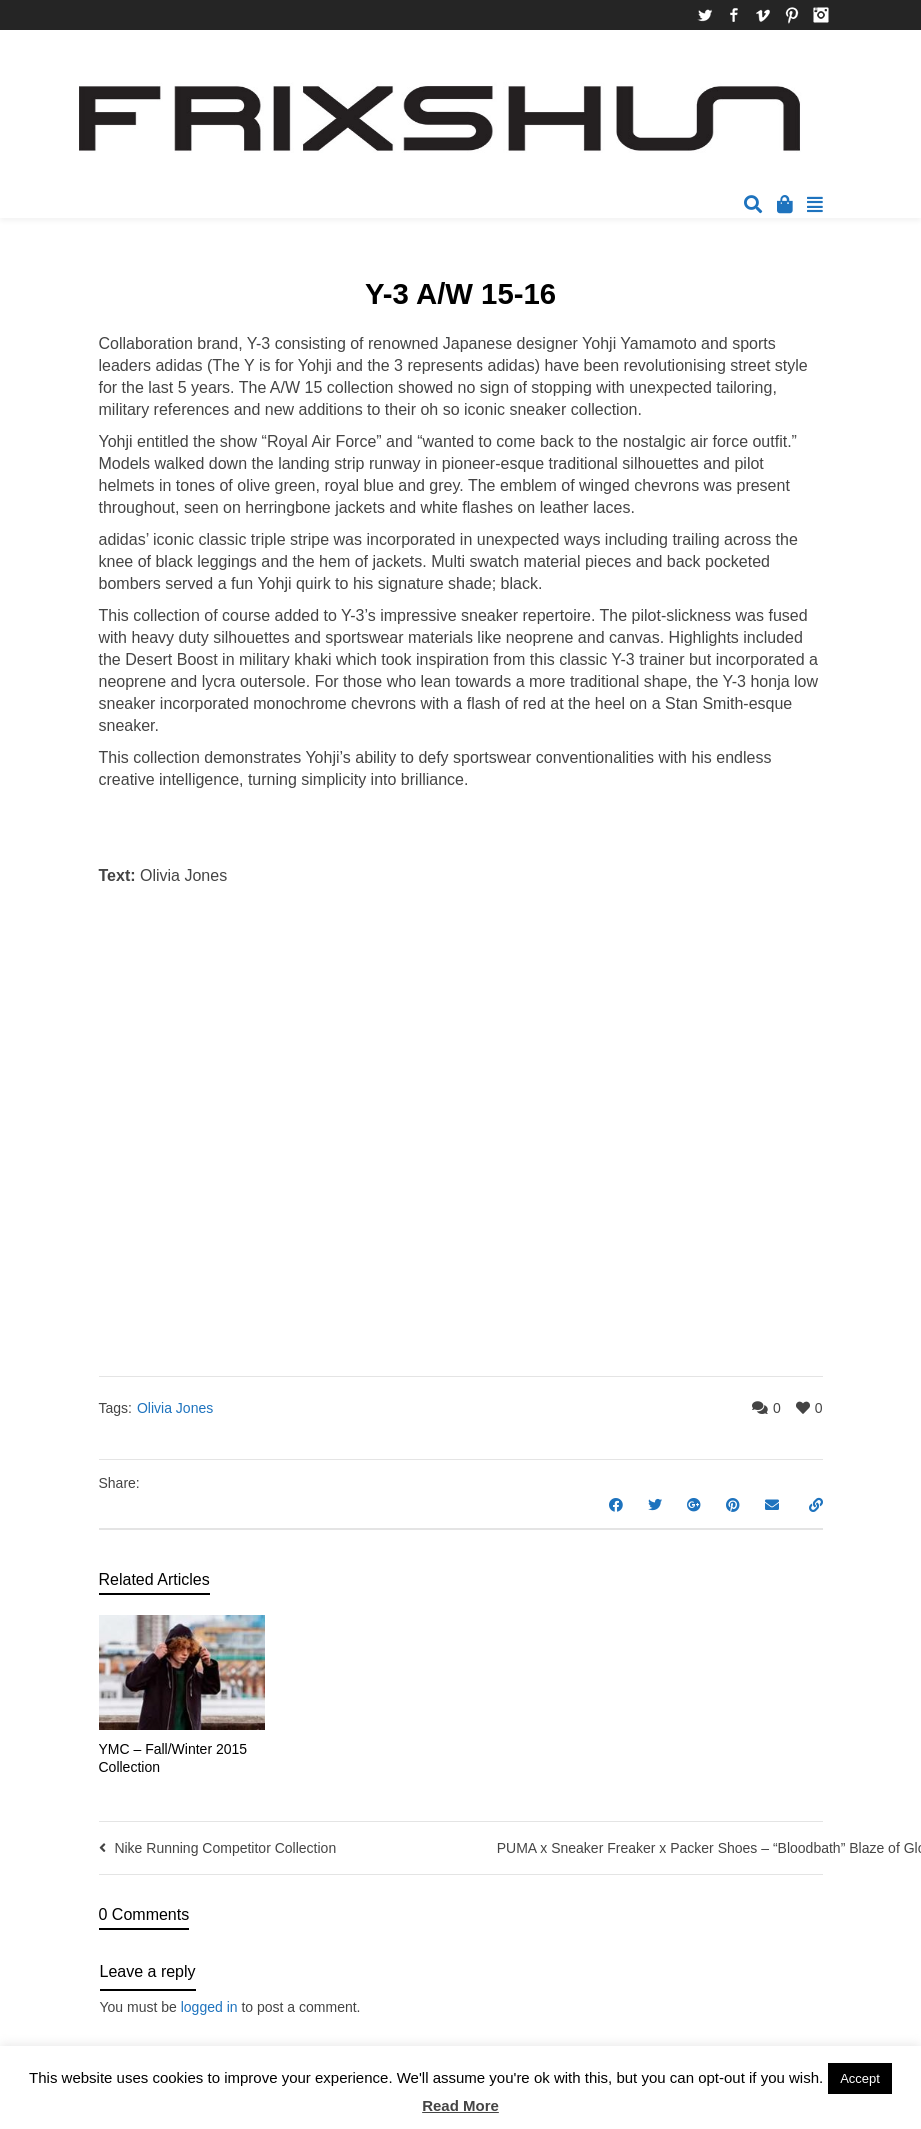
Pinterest (792, 15)
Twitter (705, 15)
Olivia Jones (175, 1408)
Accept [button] (860, 2078)
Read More (460, 2105)
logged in (209, 2007)
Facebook (734, 15)
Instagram (821, 15)
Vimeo (763, 15)
